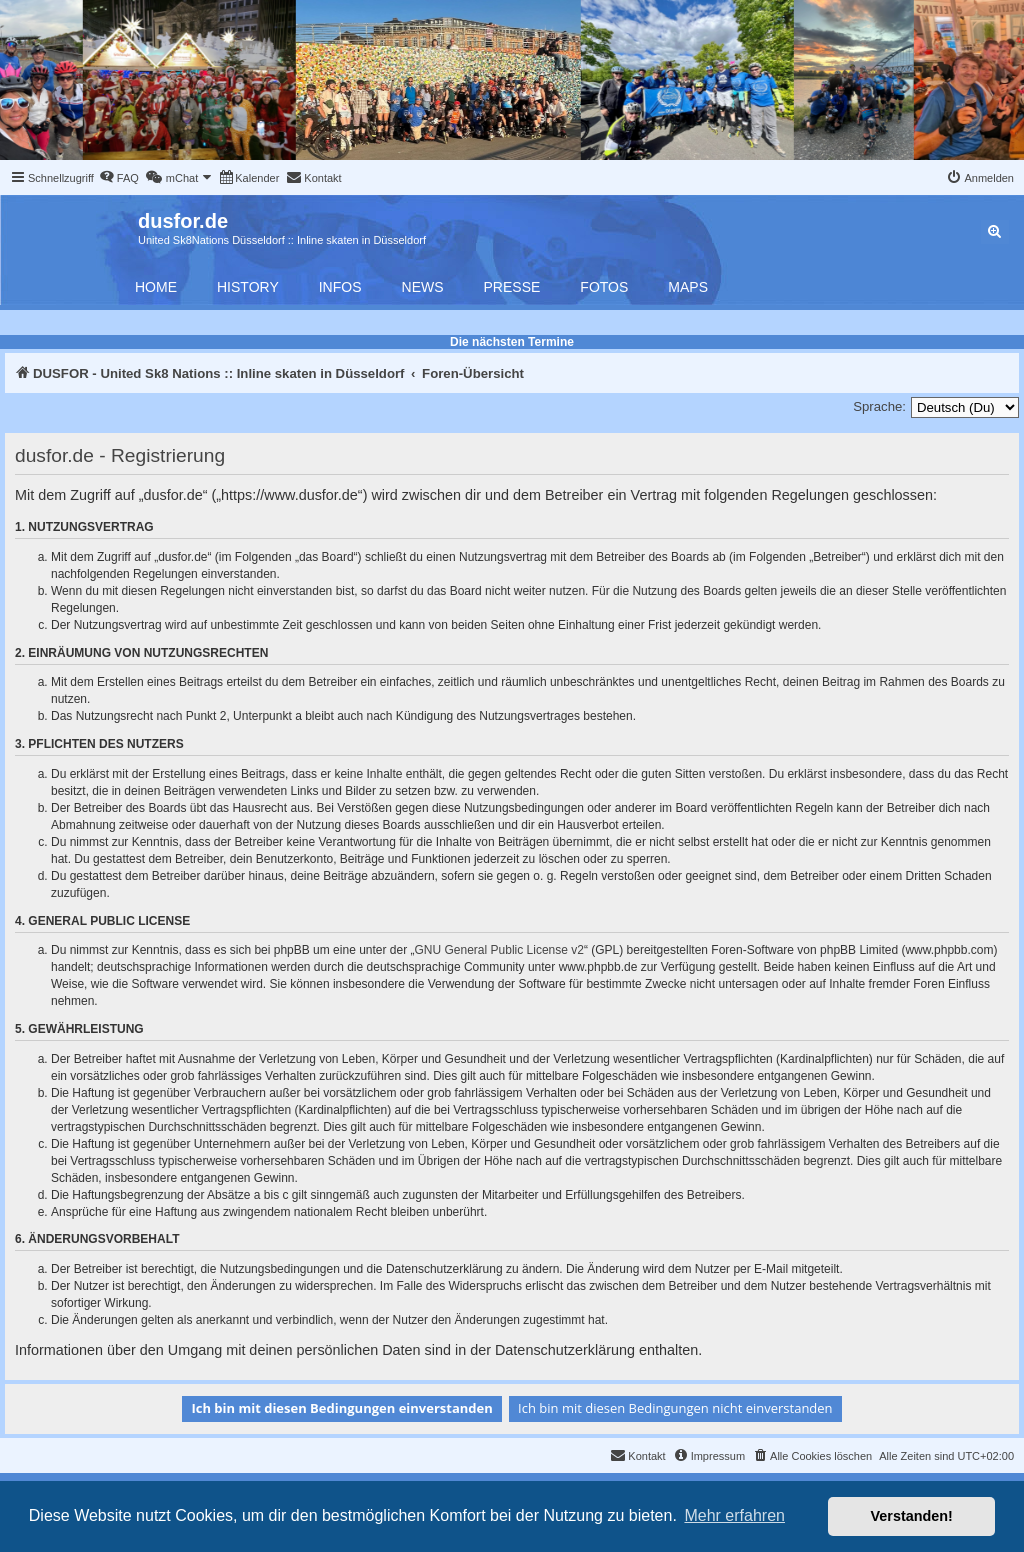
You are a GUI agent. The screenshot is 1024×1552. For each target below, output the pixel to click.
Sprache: (879, 406)
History (248, 287)
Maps (688, 287)
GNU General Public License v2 (499, 950)
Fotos (604, 287)
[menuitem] (119, 178)
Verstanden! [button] (912, 1516)
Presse (512, 287)
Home (156, 287)
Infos (340, 287)
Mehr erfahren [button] (734, 1515)
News (423, 287)
